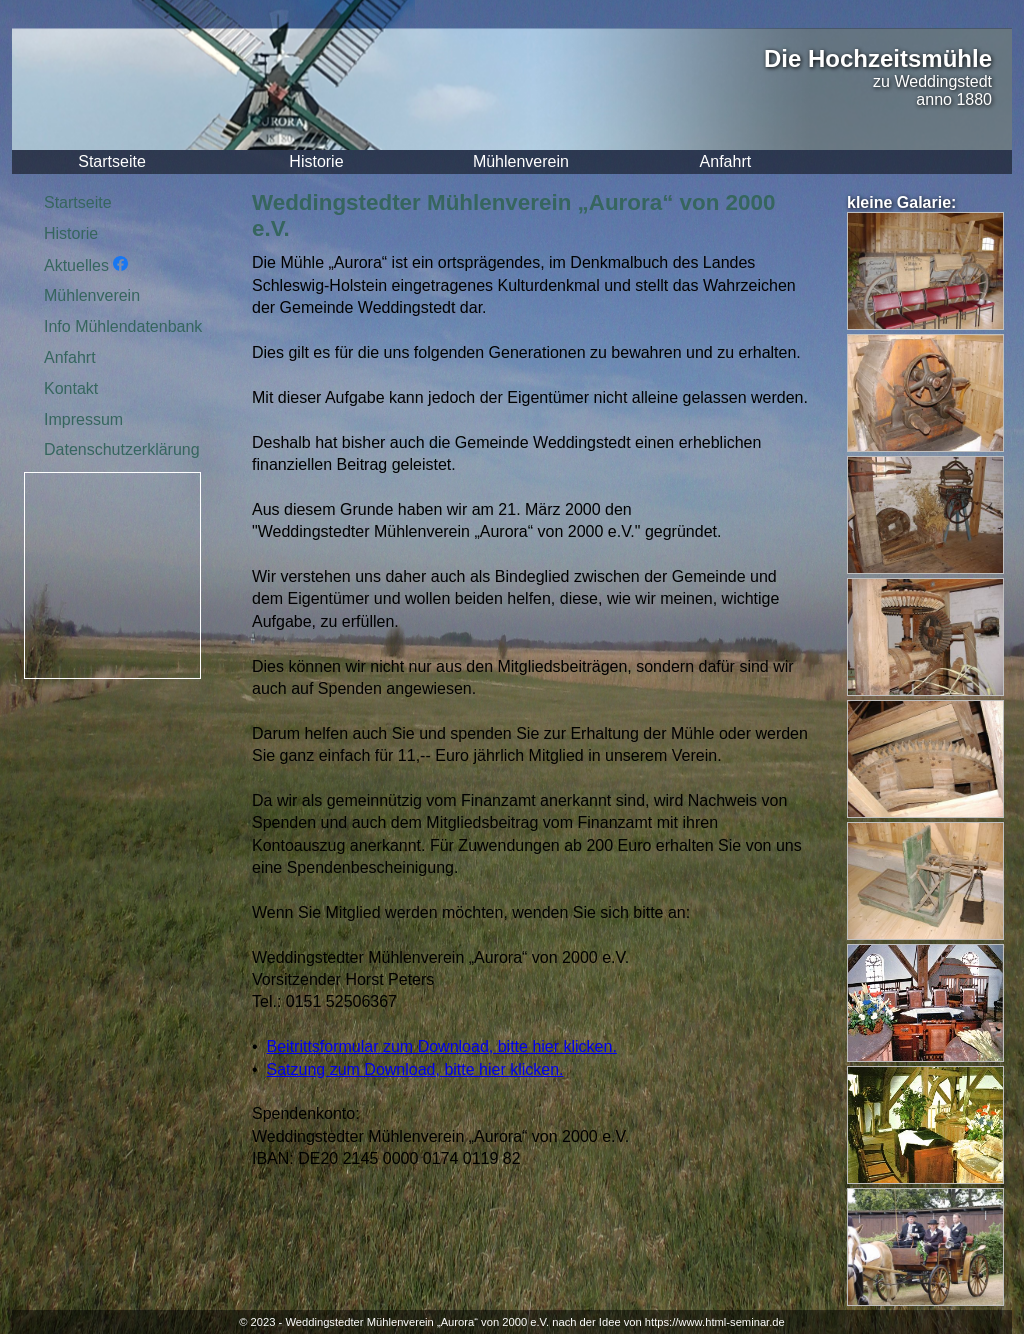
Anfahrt (726, 161)
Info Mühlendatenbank (123, 326)
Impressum (83, 419)
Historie (316, 161)
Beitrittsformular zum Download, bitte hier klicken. (442, 1046)
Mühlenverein (521, 161)
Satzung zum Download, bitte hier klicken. (415, 1069)
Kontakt (71, 388)
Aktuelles (86, 265)
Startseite (112, 161)
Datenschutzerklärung (122, 449)
